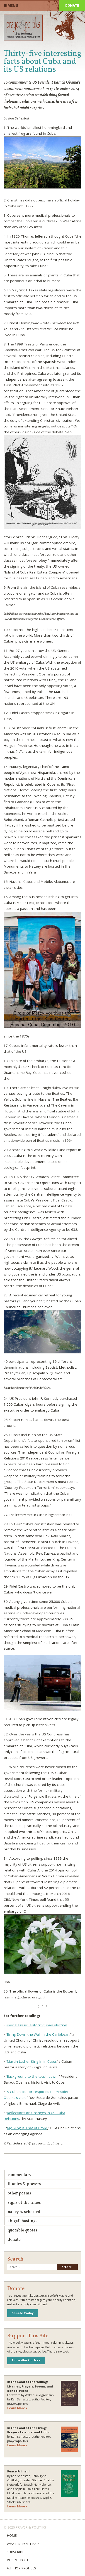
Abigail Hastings (22, 2221)
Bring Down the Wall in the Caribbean (38, 2034)
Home (12, 2535)
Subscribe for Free (26, 2360)
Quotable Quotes (22, 2230)
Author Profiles (21, 2568)
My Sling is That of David (27, 2128)
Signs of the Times (24, 2203)
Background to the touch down (32, 2076)
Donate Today (23, 2313)
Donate (72, 5)
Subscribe (15, 2552)
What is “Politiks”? (23, 2543)
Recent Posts (19, 2560)
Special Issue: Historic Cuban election (36, 2025)
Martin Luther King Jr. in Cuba (31, 2061)
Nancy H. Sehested (24, 2212)
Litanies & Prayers (24, 2184)
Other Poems (19, 2193)
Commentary (19, 2175)
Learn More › (17, 2408)
